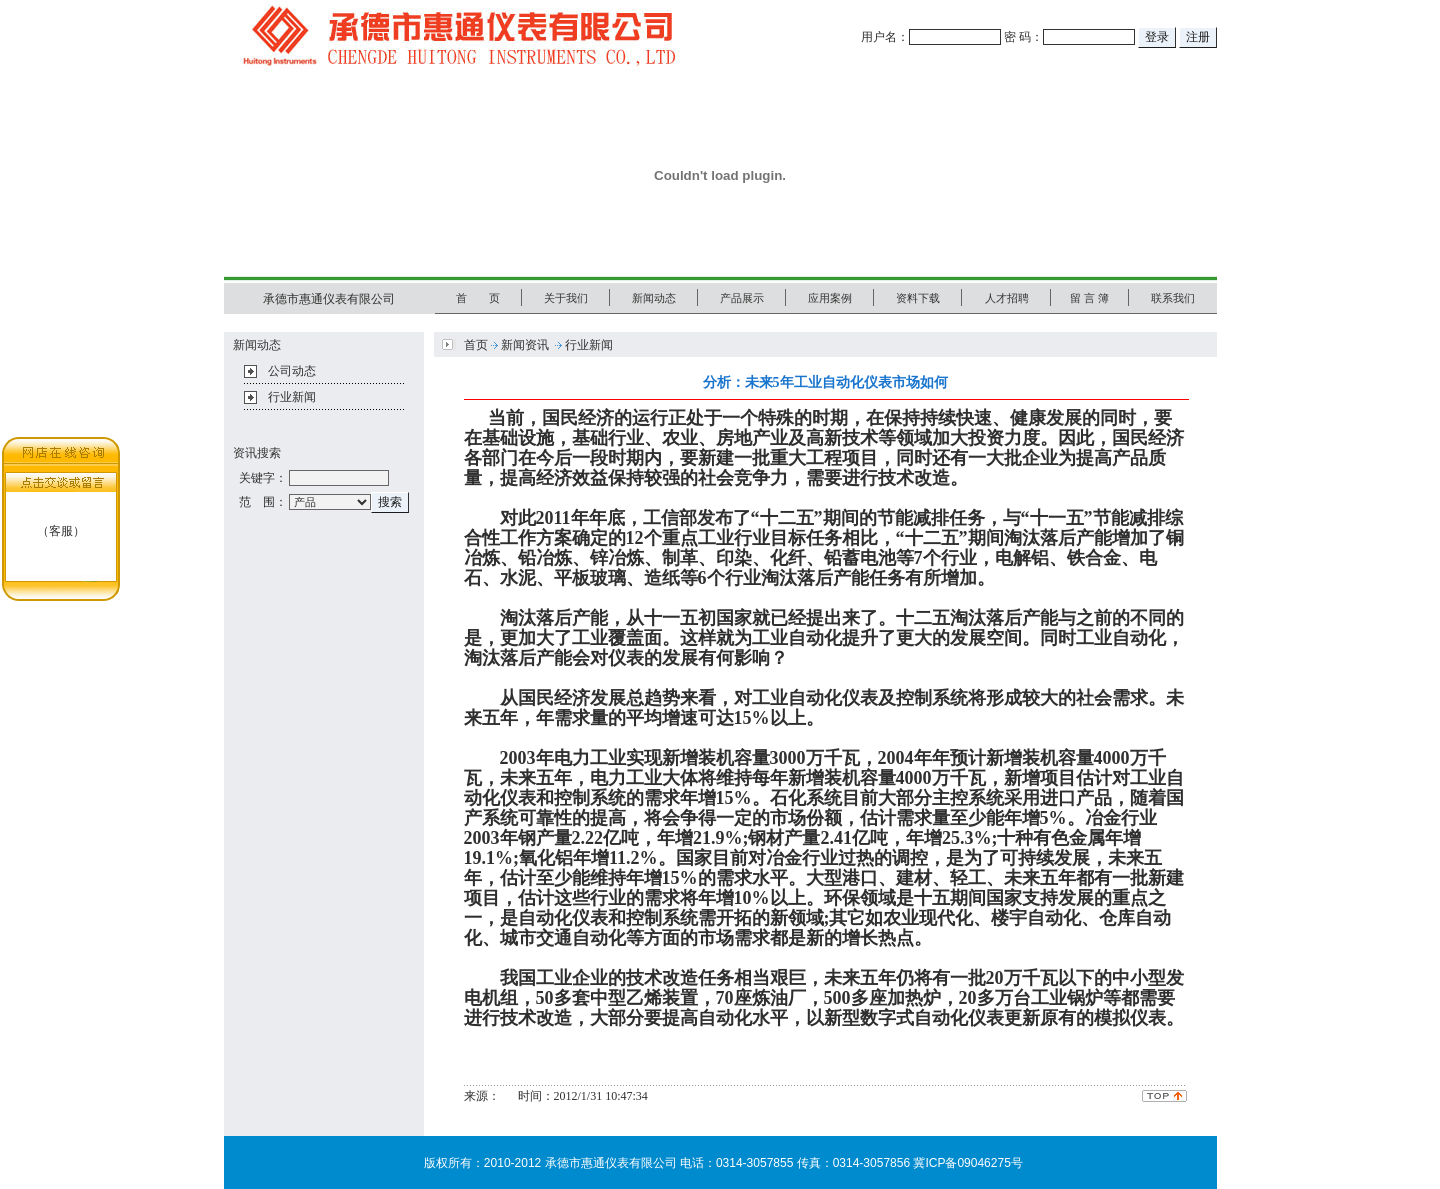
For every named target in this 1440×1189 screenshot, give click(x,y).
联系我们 (1173, 298)
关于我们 (566, 298)
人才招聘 (1007, 298)
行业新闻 (292, 397)
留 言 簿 (1089, 298)
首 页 (478, 298)
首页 (476, 345)
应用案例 (830, 298)
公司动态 (292, 371)
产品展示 (742, 298)
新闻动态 (654, 298)
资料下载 (918, 298)
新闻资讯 (525, 345)
